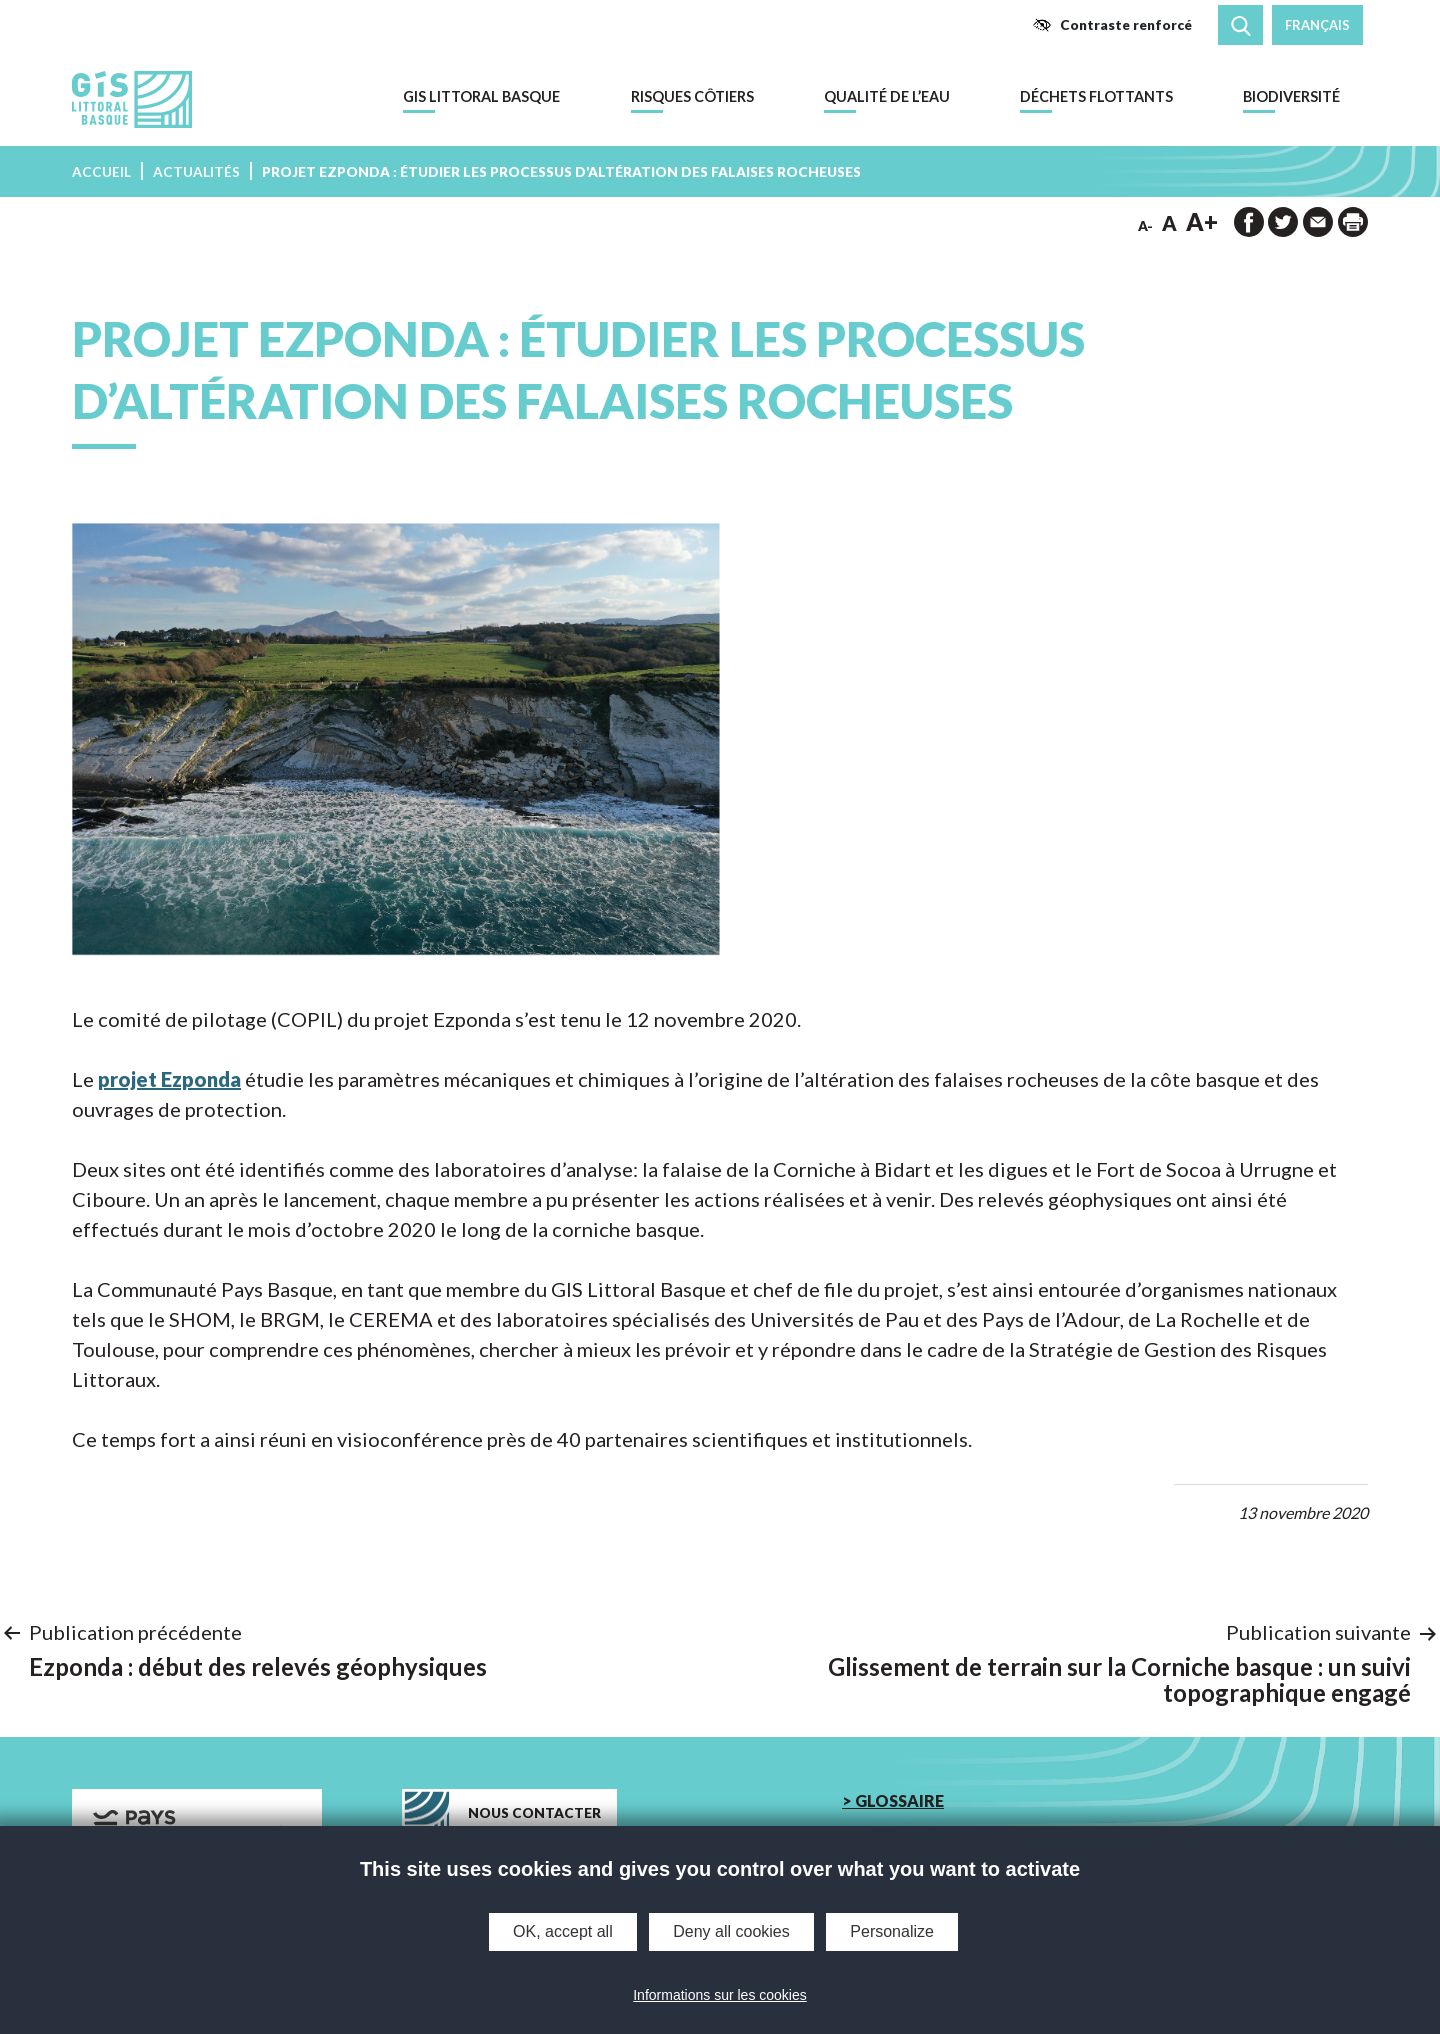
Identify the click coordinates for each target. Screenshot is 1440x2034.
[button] (1112, 25)
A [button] (1169, 223)
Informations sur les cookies (720, 1995)
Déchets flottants (1096, 96)
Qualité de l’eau (887, 96)
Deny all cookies (731, 1931)
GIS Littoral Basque (481, 96)
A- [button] (1145, 226)
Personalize (892, 1931)
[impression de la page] (1353, 222)
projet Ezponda (169, 1079)
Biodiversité (1291, 96)
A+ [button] (1202, 221)
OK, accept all (563, 1931)
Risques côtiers (692, 96)
